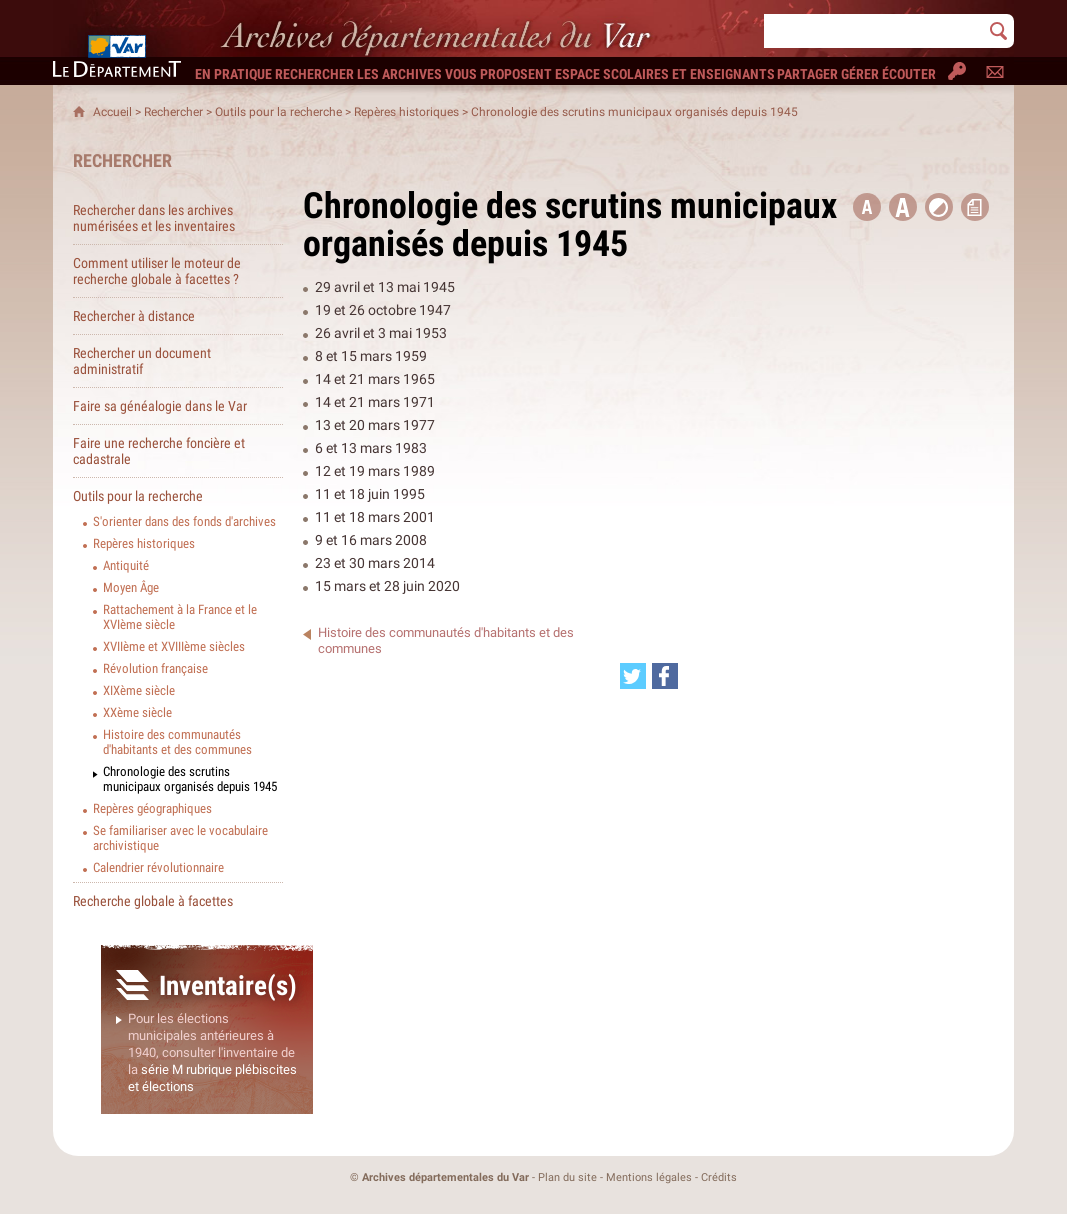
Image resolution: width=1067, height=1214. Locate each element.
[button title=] (867, 207)
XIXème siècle (139, 690)
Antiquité (126, 565)
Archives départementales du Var (445, 1177)
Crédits (719, 1177)
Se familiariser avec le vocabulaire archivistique (180, 838)
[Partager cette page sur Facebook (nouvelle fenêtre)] (665, 676)
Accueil (112, 112)
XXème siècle (137, 712)
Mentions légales (649, 1177)
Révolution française (155, 668)
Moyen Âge (131, 587)
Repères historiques (406, 112)
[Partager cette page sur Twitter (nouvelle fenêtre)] (633, 676)
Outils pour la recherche (278, 112)
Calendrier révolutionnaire (158, 867)
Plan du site (567, 1177)
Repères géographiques (152, 808)
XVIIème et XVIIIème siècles (174, 646)
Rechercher (173, 112)
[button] (903, 207)
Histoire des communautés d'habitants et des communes (177, 742)
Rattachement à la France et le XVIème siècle (180, 617)
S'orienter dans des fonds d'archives (184, 521)
